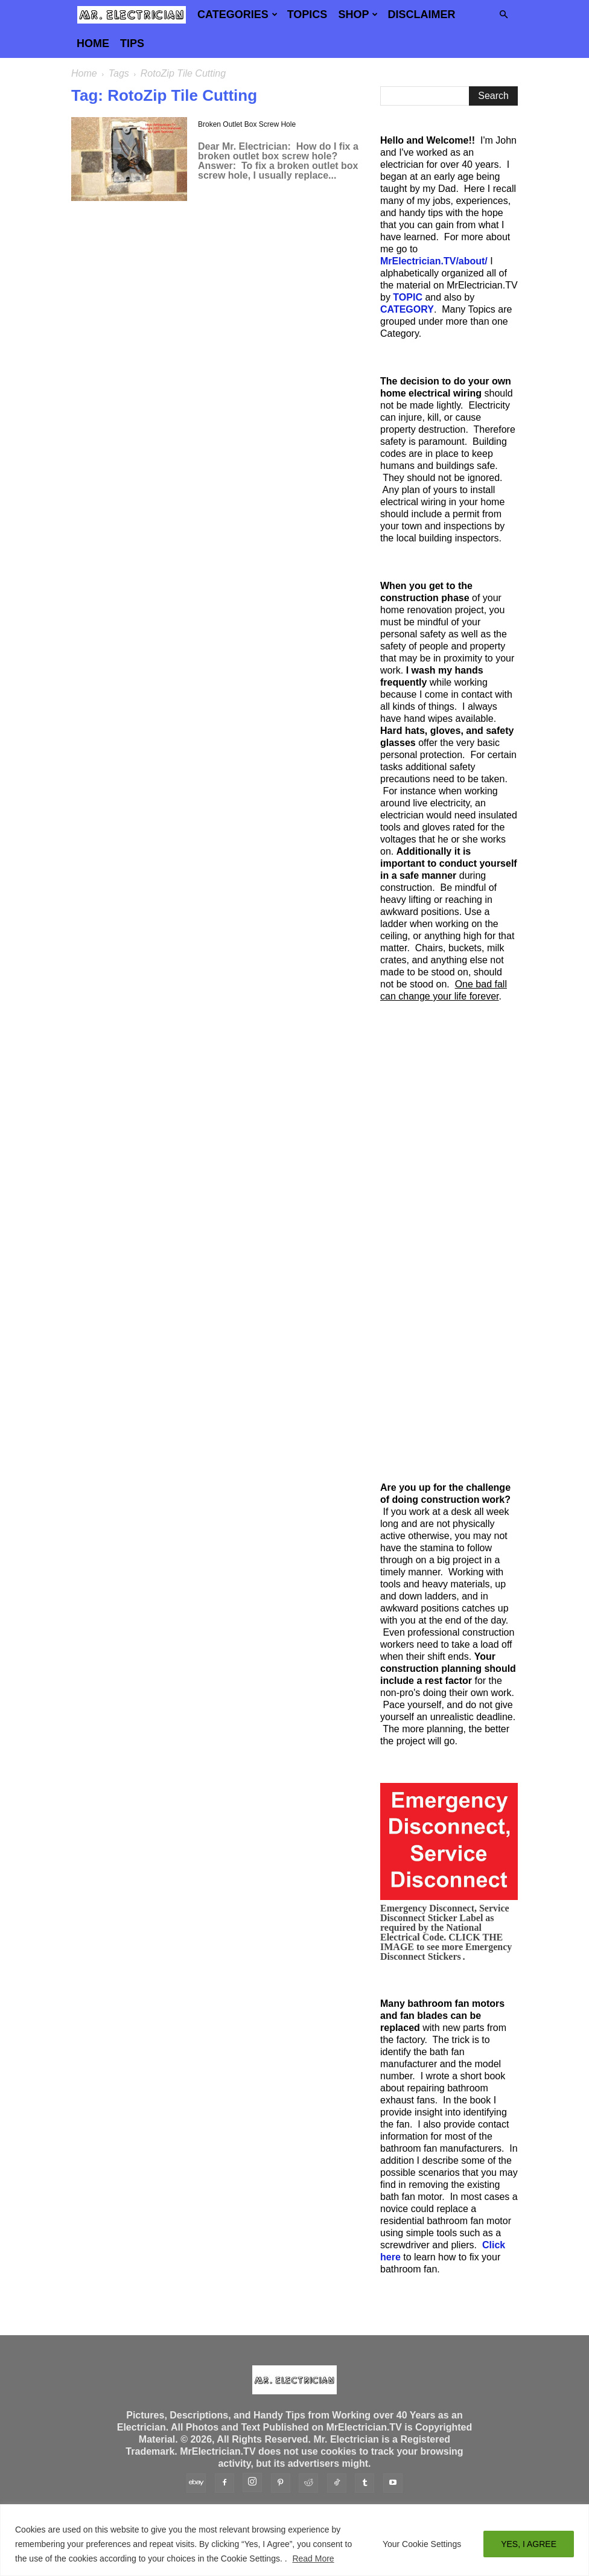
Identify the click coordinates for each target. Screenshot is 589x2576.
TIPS (132, 43)
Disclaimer (421, 14)
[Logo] (131, 14)
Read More (313, 2558)
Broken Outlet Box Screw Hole (247, 124)
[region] (294, 2540)
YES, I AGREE (528, 2544)
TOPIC (407, 297)
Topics (307, 14)
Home (93, 43)
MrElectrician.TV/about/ (434, 261)
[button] (503, 14)
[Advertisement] (449, 1242)
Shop (358, 14)
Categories (237, 14)
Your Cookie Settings (422, 2544)
